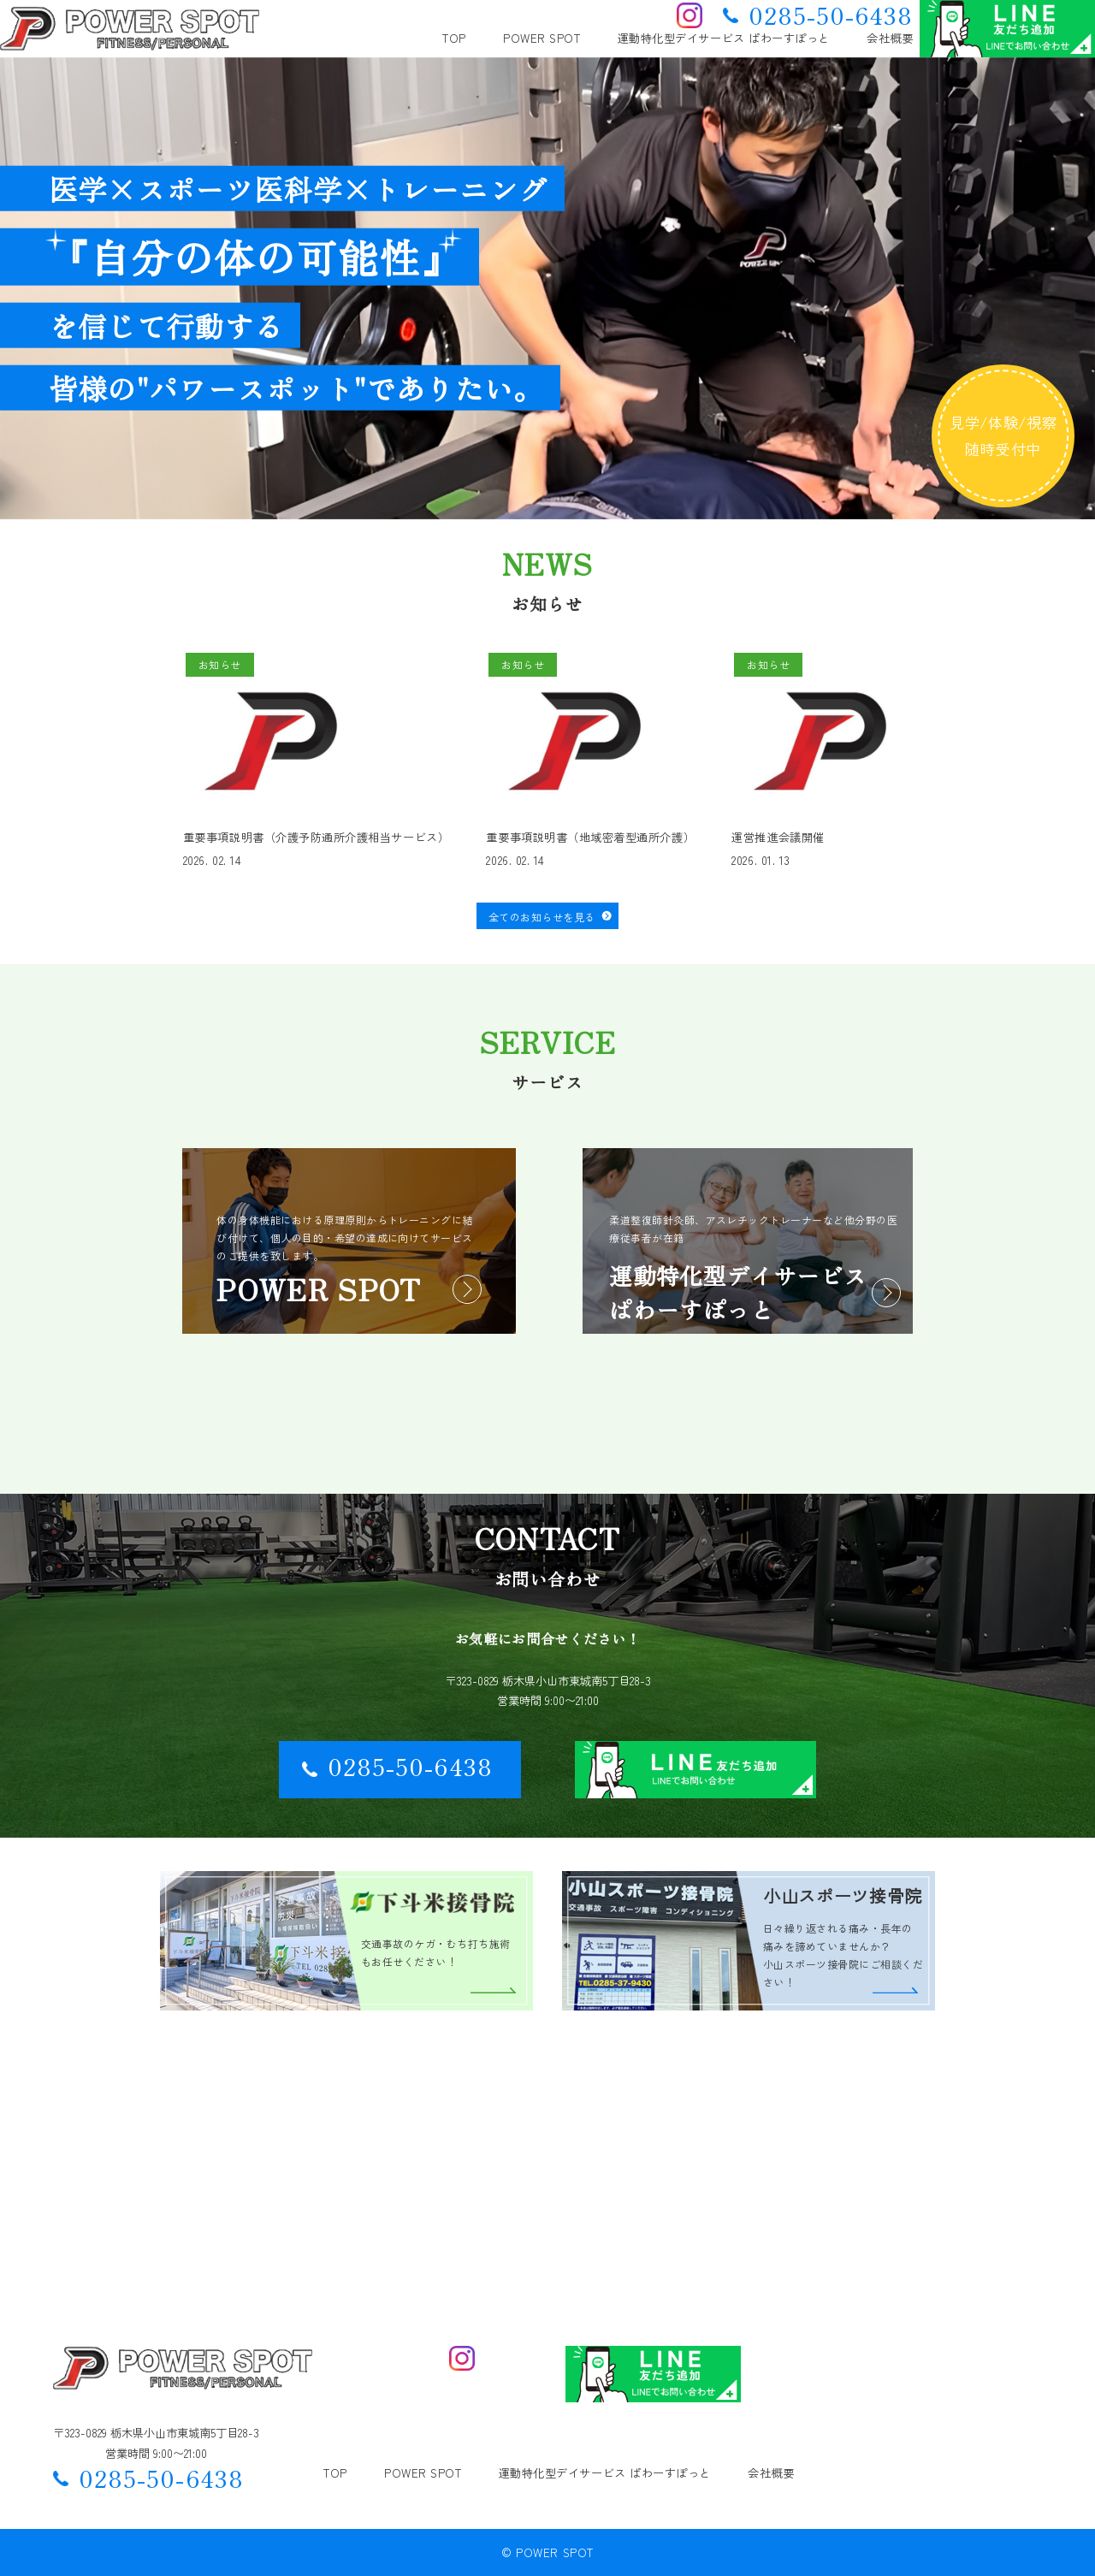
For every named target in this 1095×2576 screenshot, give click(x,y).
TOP (454, 38)
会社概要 (890, 38)
